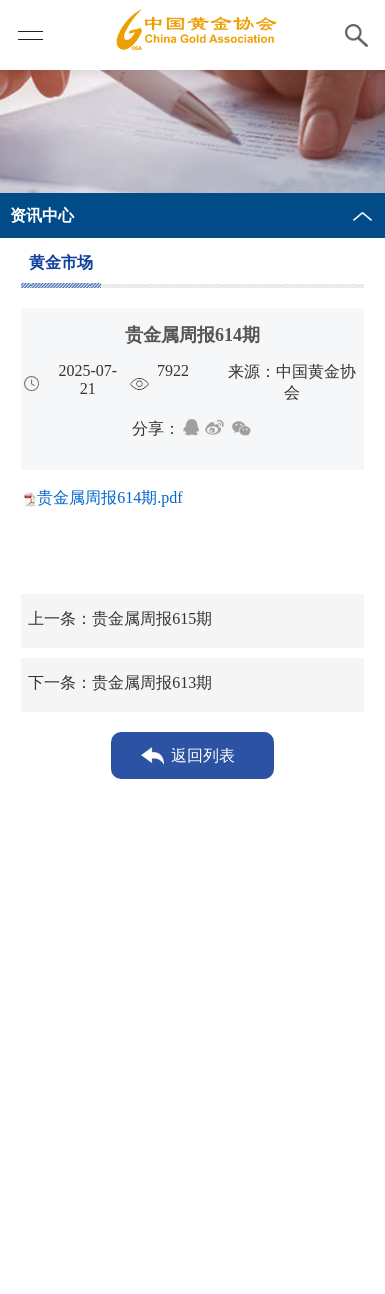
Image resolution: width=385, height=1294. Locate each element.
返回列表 (203, 755)
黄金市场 (61, 262)
